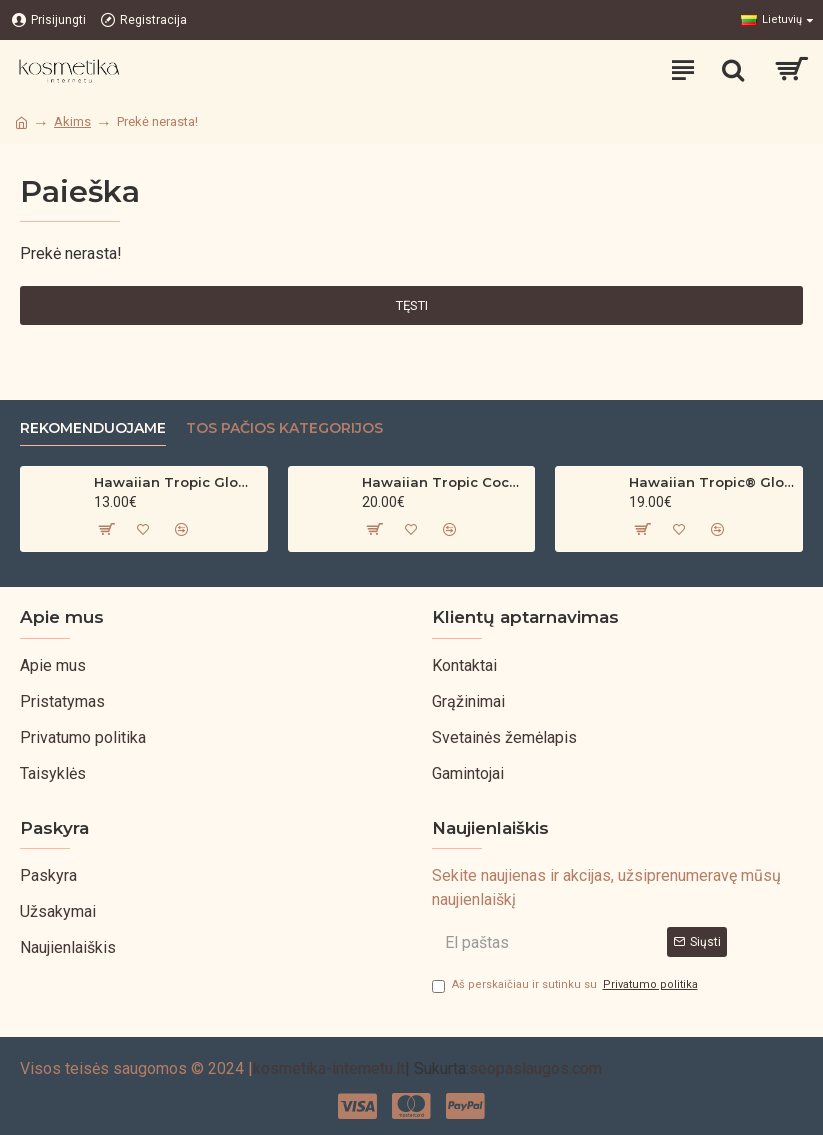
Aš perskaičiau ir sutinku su (566, 985)
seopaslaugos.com (535, 1068)
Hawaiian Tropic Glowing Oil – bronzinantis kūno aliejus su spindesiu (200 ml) (177, 482)
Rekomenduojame (93, 428)
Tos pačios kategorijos (284, 428)
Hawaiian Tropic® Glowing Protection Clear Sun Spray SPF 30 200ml (712, 482)
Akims (72, 121)
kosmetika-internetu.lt (329, 1068)
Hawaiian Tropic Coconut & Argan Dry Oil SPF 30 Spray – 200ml (445, 482)
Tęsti (412, 305)
